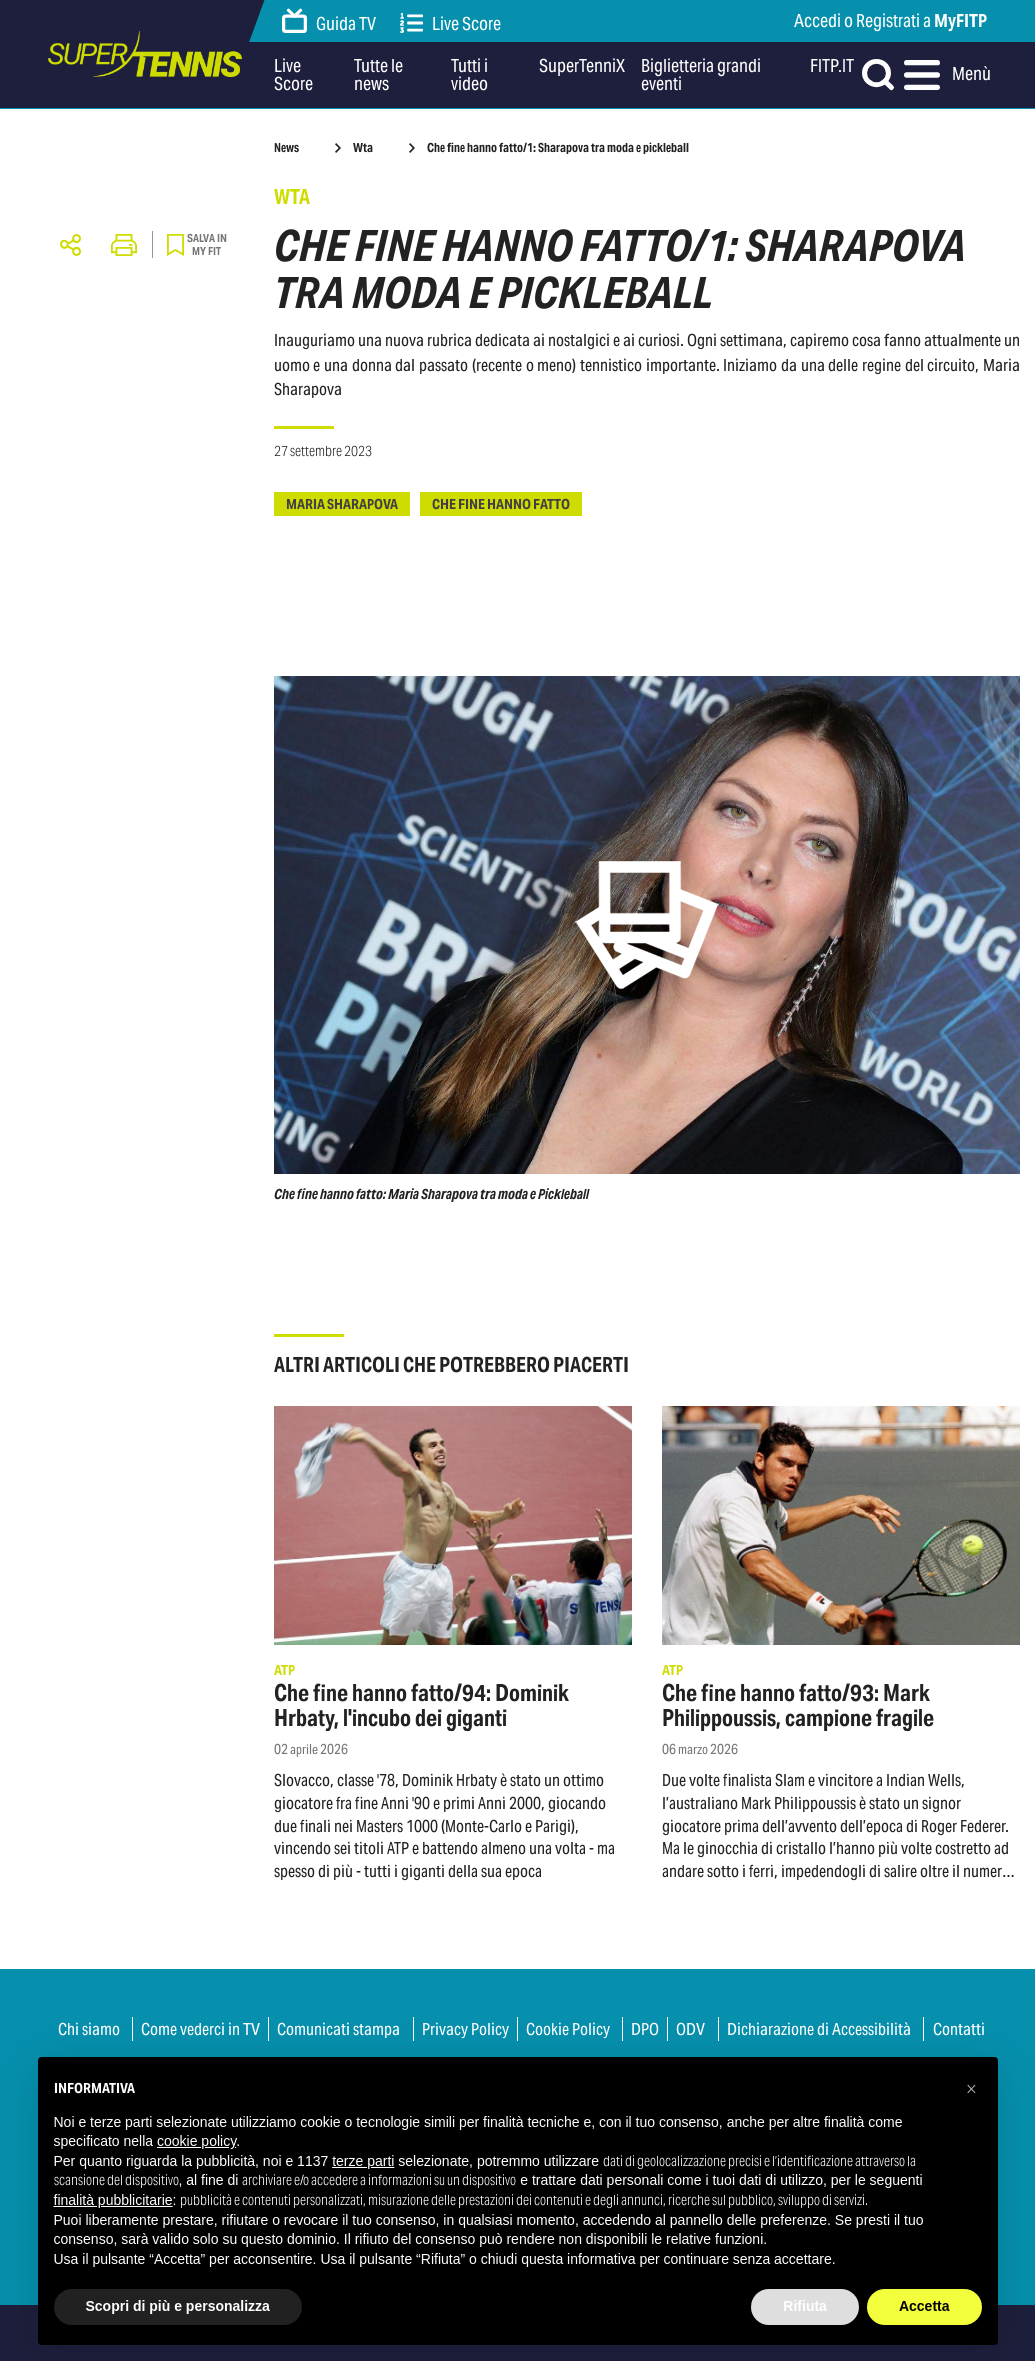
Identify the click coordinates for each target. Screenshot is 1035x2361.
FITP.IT (832, 67)
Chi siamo (89, 2029)
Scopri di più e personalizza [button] (178, 2306)
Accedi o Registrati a (890, 20)
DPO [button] (645, 2029)
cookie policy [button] (196, 2141)
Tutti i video (469, 75)
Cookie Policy (568, 2029)
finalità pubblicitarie (113, 2200)
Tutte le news (378, 75)
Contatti (959, 2029)
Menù (946, 75)
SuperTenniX (582, 67)
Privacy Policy (465, 2029)
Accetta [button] (924, 2306)
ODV (690, 2029)
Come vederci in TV (200, 2029)
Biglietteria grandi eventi (701, 75)
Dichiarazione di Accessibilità (819, 2029)
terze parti (363, 2161)
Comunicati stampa (338, 2029)
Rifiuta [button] (805, 2306)
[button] (972, 2089)
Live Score (451, 23)
